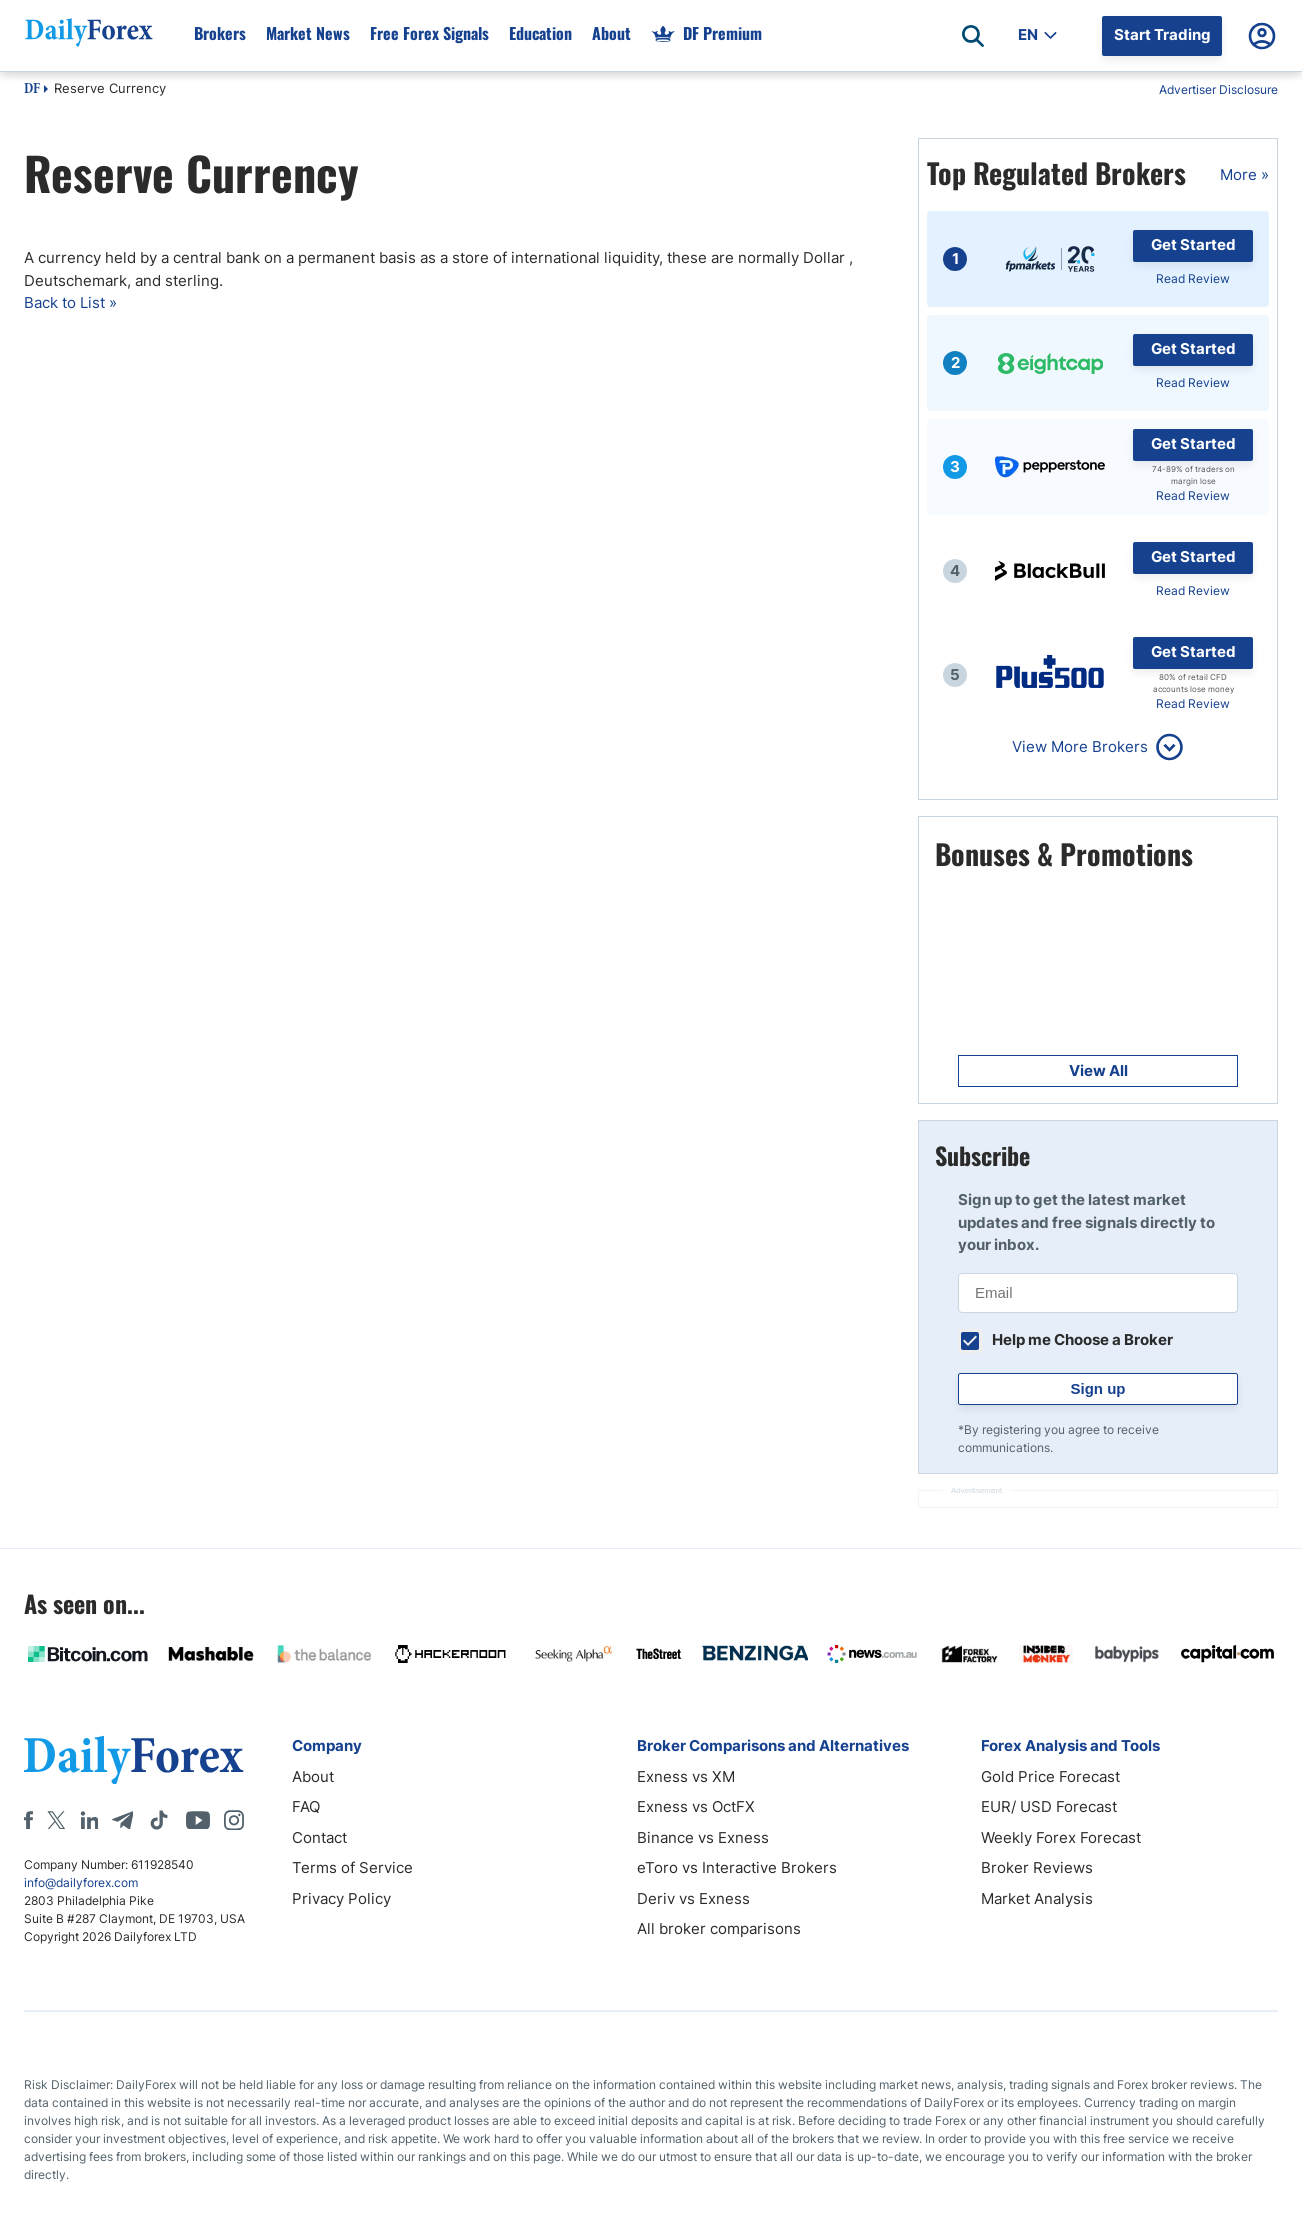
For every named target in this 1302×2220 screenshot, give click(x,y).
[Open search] (973, 36)
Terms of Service (352, 1867)
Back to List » (70, 302)
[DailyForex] (134, 1759)
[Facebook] (28, 1820)
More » (1244, 174)
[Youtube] (198, 1820)
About (313, 1776)
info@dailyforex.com (81, 1882)
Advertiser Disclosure (1218, 89)
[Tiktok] (159, 1820)
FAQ (306, 1806)
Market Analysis (1037, 1898)
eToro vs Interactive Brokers (737, 1867)
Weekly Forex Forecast (1061, 1837)
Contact (319, 1837)
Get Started (1193, 244)
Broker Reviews (1037, 1867)
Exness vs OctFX (696, 1806)
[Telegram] (122, 1820)
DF (32, 90)
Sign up (1098, 1388)
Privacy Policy (341, 1898)
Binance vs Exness (703, 1837)
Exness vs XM (686, 1776)
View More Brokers (1080, 746)
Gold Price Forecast (1050, 1776)
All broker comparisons (719, 1928)
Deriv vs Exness (693, 1898)
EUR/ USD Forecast (1049, 1806)
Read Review (1193, 278)
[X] (56, 1820)
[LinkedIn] (89, 1820)
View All (1098, 1070)
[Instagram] (234, 1820)
